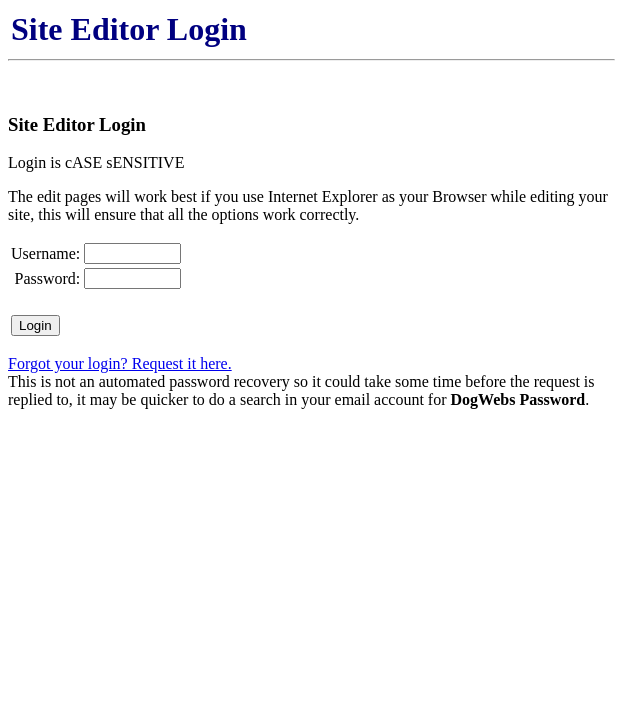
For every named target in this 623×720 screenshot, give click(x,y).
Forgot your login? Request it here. (120, 363)
